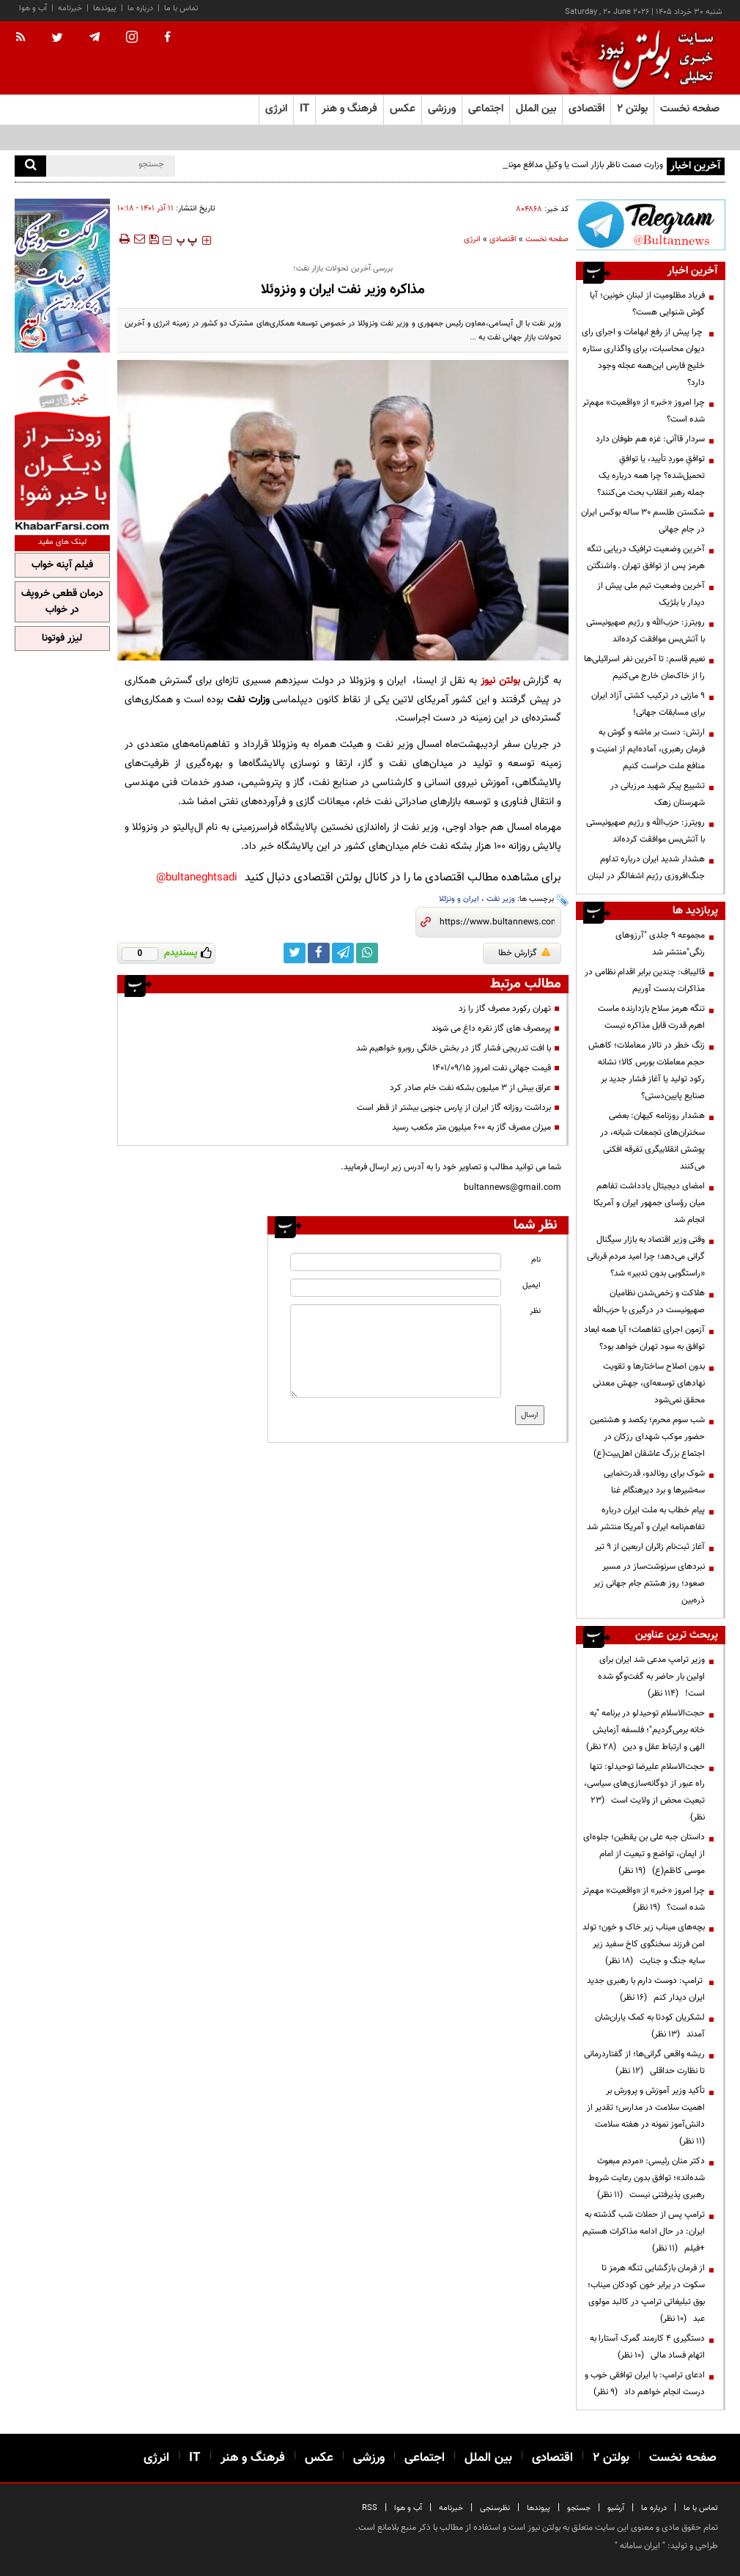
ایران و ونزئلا (459, 899)
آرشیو (615, 2508)
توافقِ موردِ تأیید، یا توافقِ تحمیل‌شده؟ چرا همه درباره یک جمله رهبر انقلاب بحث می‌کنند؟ (651, 475)
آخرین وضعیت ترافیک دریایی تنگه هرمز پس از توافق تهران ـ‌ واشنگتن (646, 557)
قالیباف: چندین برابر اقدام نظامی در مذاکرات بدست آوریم (645, 980)
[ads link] (650, 225)
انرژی (472, 239)
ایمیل (531, 1285)
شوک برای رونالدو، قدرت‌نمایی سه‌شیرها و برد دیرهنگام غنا (654, 1482)
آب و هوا (33, 8)
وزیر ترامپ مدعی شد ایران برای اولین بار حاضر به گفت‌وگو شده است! (651, 1676)
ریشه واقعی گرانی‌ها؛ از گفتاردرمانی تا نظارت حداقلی (644, 2062)
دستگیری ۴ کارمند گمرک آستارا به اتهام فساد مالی (647, 2347)
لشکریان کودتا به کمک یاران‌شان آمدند (650, 2026)
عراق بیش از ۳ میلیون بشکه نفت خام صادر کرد (470, 1087)
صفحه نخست (689, 108)
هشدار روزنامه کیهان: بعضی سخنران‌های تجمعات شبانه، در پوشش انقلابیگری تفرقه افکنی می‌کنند (652, 1141)
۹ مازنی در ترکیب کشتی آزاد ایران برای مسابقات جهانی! (648, 704)
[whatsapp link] (367, 953)
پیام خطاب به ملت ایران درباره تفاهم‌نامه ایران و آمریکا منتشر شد (646, 1519)
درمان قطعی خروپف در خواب (62, 602)
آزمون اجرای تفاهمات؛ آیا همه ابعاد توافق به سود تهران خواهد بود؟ (644, 1338)
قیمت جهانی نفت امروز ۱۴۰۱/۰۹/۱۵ (491, 1068)
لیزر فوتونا (62, 638)
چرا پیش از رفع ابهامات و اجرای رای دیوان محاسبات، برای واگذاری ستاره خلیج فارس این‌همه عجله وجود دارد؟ (643, 357)
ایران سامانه (640, 2546)
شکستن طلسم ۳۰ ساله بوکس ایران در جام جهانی (643, 521)
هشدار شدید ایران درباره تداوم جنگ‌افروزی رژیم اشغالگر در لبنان (646, 868)
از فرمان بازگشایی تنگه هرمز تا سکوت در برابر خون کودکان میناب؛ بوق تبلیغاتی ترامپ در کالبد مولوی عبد (646, 2293)
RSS (369, 2508)
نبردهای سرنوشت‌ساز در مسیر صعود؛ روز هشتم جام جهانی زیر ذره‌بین (649, 1583)
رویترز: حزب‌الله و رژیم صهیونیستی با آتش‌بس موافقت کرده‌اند (645, 631)
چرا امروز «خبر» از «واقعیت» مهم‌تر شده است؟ (643, 411)
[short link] (497, 922)
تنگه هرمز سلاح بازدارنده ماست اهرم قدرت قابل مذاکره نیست (651, 1017)
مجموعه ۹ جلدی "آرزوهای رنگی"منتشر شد (660, 944)
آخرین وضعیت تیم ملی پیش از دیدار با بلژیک (651, 594)
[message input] (395, 1351)
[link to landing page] (652, 58)
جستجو (579, 2508)
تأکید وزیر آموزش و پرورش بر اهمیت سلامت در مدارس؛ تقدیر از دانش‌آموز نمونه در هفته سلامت (646, 2116)
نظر (535, 1311)
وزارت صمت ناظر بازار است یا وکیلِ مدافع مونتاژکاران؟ (572, 165)
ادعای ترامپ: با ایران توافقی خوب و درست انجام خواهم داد (645, 2384)
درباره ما (140, 8)
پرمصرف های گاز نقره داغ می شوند (491, 1028)
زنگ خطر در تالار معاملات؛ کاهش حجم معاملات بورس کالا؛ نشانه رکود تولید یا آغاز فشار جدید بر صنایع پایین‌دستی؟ (646, 1071)
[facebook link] (319, 953)
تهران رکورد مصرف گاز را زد (505, 1008)
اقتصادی (503, 239)
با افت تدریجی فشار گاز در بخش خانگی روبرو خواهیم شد (453, 1048)
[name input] (395, 1262)
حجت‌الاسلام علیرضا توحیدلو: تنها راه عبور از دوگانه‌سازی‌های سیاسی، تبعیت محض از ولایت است (644, 1792)
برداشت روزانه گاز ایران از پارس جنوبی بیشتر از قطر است (454, 1107)
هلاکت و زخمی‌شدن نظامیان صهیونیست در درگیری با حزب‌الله (649, 1302)
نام (536, 1260)
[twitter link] (295, 953)
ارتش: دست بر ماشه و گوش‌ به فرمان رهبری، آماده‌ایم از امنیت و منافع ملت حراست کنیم (648, 749)
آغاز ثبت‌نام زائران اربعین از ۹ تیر (650, 1546)
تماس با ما (181, 8)
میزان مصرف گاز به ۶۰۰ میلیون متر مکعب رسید (471, 1127)
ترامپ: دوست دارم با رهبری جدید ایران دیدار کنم (646, 1989)
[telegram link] (343, 953)
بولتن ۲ (632, 108)
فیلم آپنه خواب (62, 565)
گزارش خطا (524, 953)
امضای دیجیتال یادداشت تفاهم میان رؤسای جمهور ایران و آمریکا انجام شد (649, 1203)
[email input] (395, 1287)
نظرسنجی (495, 2508)
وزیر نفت (500, 899)
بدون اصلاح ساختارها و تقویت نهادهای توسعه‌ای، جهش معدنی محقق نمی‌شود (649, 1383)
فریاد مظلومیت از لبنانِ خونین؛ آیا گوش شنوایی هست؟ (647, 304)
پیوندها (104, 8)
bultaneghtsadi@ (196, 877)
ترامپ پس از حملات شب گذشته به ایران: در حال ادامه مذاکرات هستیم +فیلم (643, 2231)
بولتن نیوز (500, 680)
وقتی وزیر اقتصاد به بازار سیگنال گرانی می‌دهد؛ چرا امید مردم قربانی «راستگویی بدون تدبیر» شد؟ (646, 1256)
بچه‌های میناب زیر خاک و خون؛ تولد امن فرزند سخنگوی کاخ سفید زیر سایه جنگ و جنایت (643, 1944)
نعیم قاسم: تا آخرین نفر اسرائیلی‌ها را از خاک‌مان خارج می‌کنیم (644, 667)
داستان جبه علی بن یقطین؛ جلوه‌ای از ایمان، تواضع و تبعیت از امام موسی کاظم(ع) (644, 1853)
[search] (30, 166)
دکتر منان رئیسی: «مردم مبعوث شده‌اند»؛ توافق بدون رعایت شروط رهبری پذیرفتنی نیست (646, 2177)
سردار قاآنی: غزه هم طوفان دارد (650, 439)
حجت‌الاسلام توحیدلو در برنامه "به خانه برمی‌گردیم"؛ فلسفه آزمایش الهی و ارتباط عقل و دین (645, 1730)
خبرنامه (70, 8)
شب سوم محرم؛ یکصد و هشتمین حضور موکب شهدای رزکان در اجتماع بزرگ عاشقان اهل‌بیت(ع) (647, 1436)
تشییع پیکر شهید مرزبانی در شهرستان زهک (657, 794)
